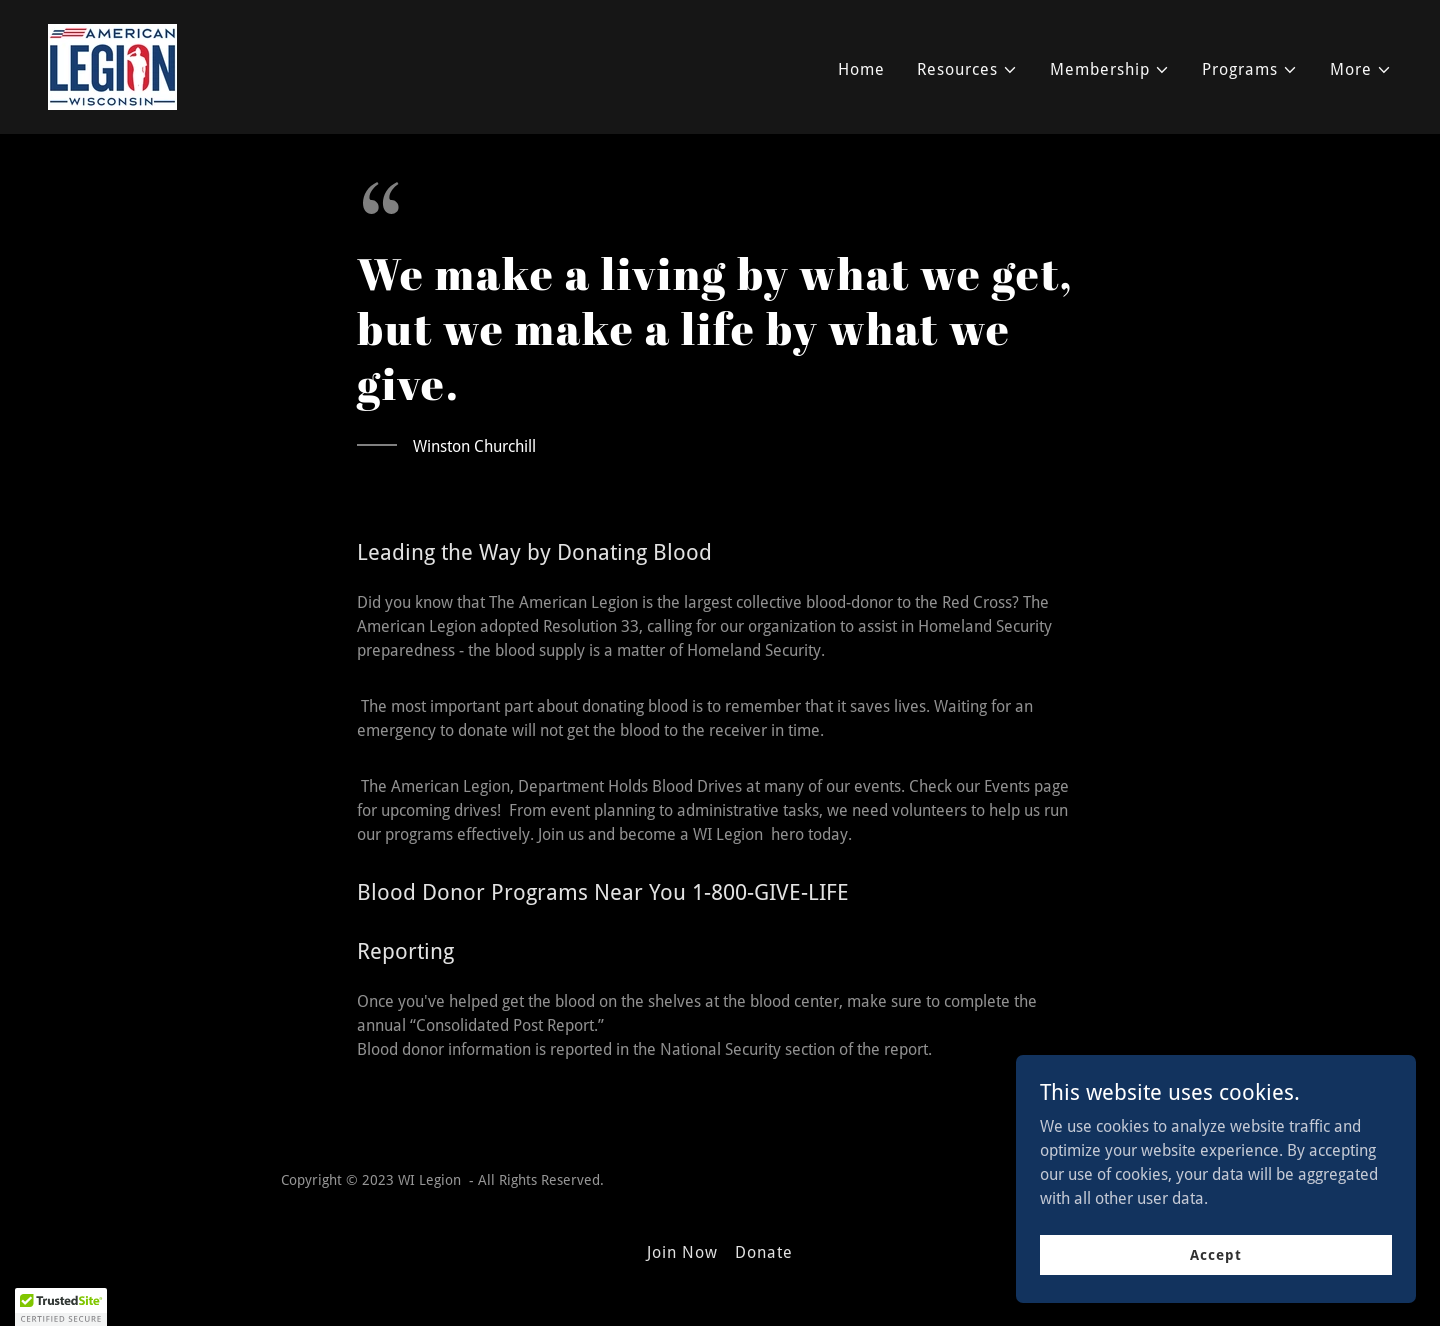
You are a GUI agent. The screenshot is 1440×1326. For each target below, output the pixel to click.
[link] (112, 65)
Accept (1215, 1254)
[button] (967, 70)
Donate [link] (764, 1252)
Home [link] (861, 69)
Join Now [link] (682, 1252)
